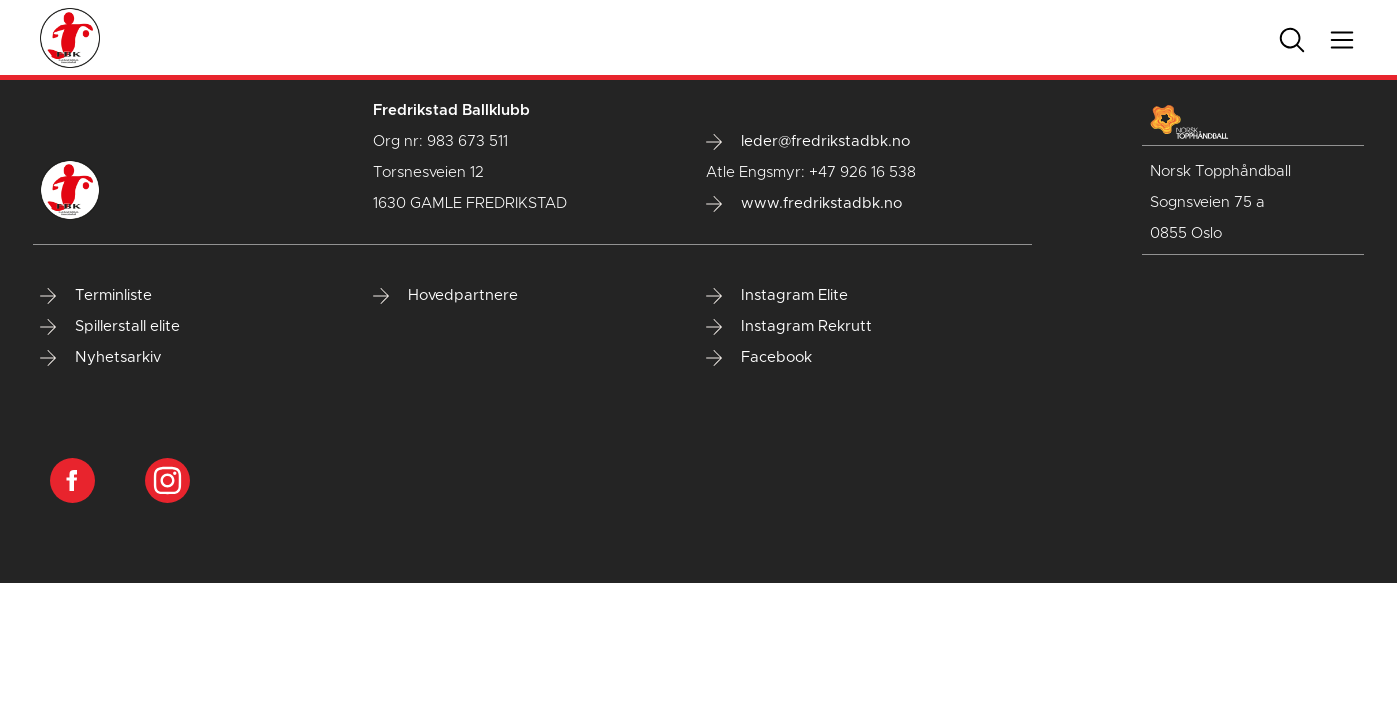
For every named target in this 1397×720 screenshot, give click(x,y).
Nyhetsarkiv (100, 358)
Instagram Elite (777, 296)
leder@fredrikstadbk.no (808, 142)
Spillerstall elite (110, 327)
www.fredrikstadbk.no (804, 204)
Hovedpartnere (445, 296)
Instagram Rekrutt (789, 327)
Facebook (759, 358)
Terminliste (96, 296)
